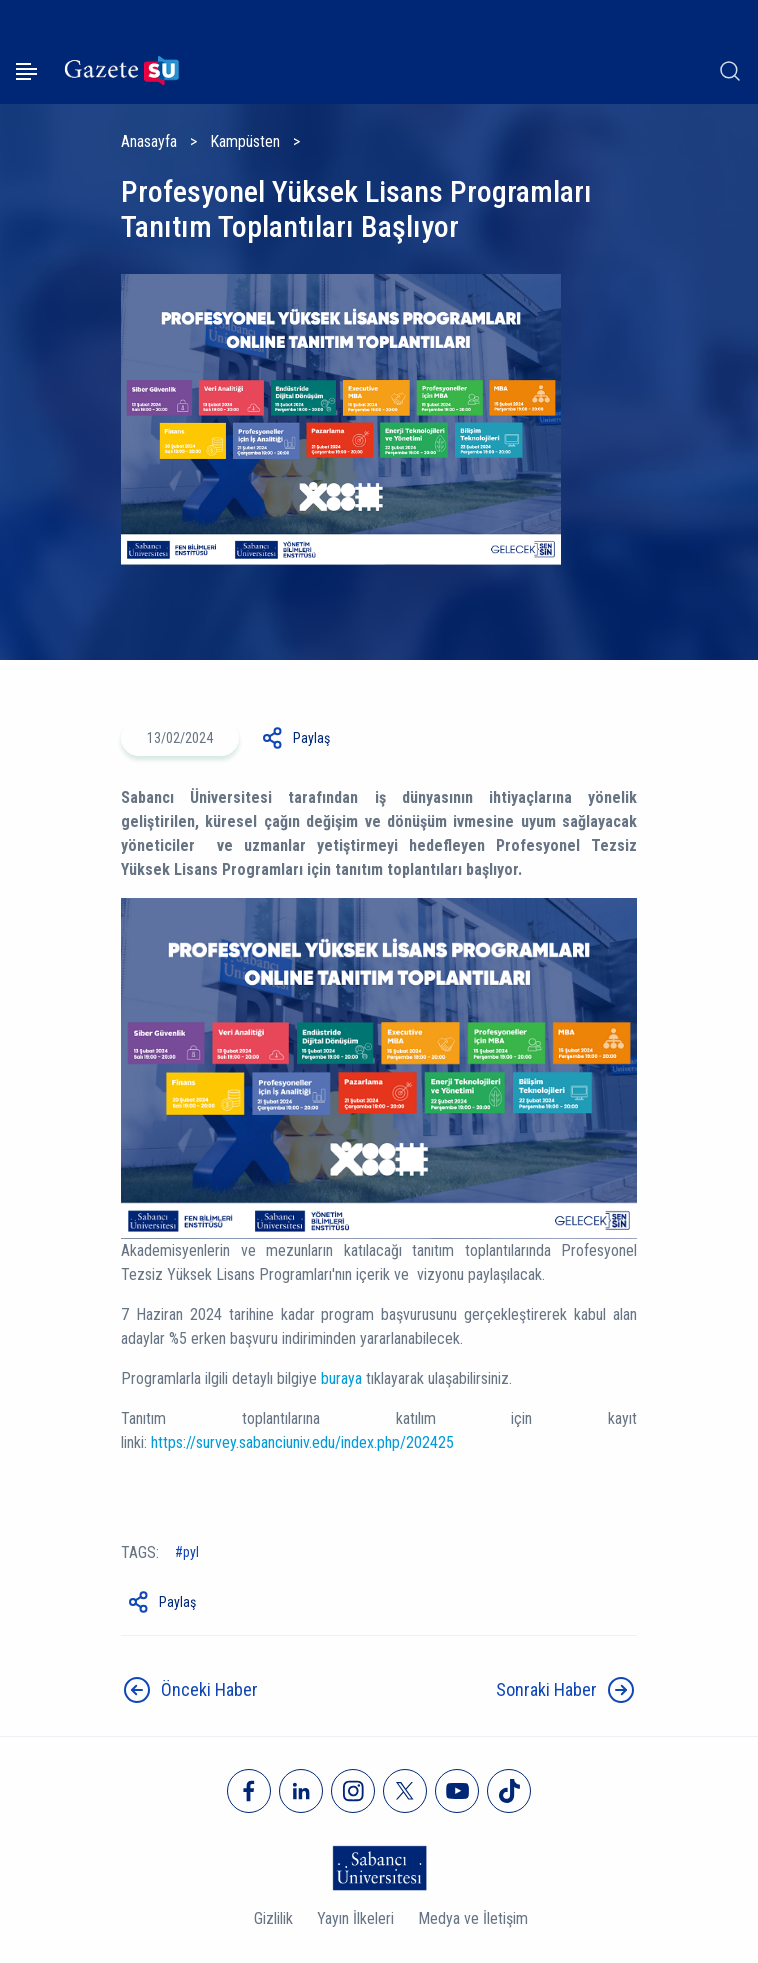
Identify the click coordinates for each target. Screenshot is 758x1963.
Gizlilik (273, 1918)
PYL (191, 1552)
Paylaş (311, 738)
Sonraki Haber (546, 1689)
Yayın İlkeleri (355, 1918)
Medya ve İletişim (473, 1918)
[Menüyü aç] (26, 71)
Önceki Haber (209, 1689)
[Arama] (730, 71)
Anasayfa (149, 141)
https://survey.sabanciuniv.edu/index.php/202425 (302, 1442)
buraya (343, 1378)
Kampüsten (245, 141)
